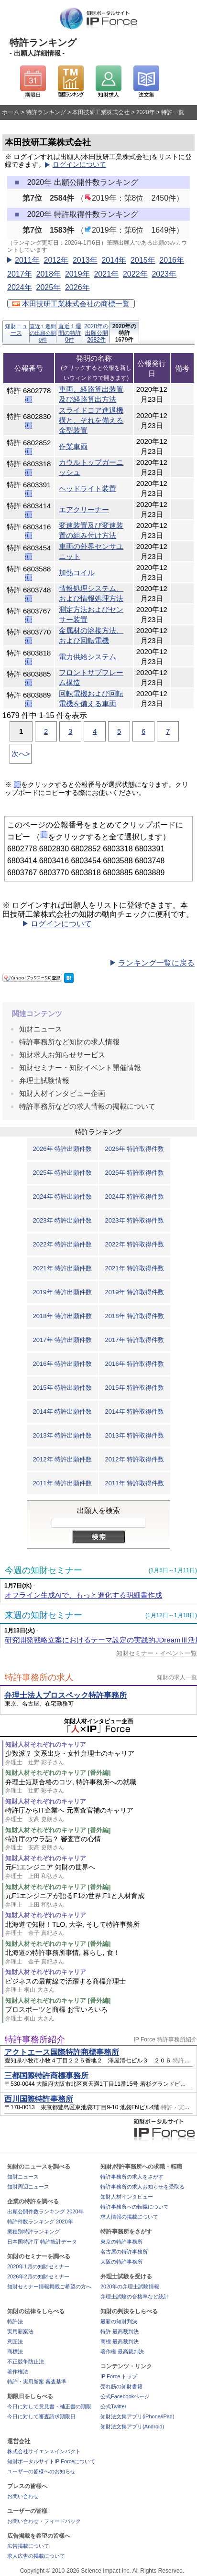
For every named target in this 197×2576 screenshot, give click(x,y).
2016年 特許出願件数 (62, 1363)
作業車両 (73, 446)
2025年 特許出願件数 (62, 1172)
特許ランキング (46, 112)
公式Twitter (113, 2406)
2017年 (19, 274)
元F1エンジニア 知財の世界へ (101, 1871)
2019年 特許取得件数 (134, 1292)
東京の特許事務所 (121, 2241)
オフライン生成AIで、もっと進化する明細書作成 (83, 1595)
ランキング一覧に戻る (156, 963)
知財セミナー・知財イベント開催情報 (80, 1067)
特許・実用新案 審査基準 (36, 2381)
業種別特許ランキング (33, 2231)
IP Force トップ (118, 2376)
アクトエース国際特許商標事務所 (61, 2052)
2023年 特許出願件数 (62, 1220)
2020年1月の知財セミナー (38, 2266)
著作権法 (17, 2371)
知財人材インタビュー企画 (62, 1093)
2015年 (143, 260)
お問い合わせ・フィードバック (44, 2521)
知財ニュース (16, 329)
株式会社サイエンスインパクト (44, 2451)
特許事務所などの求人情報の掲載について (87, 1106)
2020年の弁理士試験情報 (129, 2286)
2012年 (56, 260)
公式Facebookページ (125, 2396)
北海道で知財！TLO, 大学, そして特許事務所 (101, 1929)
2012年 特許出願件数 (62, 1459)
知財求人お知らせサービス (62, 1055)
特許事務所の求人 (39, 1677)
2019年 (77, 274)
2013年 (85, 260)
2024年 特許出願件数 (62, 1196)
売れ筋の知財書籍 (121, 2386)
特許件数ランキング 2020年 (40, 2221)
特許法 (15, 2321)
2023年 (164, 274)
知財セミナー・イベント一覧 (156, 1653)
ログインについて (79, 164)
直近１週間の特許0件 (69, 333)
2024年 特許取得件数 (134, 1196)
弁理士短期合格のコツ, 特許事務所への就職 (101, 1786)
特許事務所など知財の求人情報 (69, 1042)
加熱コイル (77, 573)
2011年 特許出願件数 (62, 1483)
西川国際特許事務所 (38, 2099)
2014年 (113, 260)
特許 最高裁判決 (119, 2331)
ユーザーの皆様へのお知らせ (41, 2471)
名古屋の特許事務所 (124, 2251)
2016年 (171, 260)
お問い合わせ (23, 2496)
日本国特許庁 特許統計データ (42, 2241)
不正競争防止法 (25, 2361)
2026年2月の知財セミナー (38, 2276)
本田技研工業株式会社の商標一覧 (71, 304)
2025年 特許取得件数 (134, 1172)
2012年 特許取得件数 (134, 1459)
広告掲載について (28, 2546)
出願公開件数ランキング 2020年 (45, 2211)
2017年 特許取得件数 (134, 1339)
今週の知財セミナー (43, 1570)
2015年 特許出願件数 (62, 1387)
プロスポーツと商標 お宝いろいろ (101, 2014)
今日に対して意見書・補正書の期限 (49, 2406)
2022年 (135, 274)
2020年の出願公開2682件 (96, 333)
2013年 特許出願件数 (62, 1435)
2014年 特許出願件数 (62, 1411)
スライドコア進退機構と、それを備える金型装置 (91, 420)
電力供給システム (87, 657)
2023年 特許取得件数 (134, 1220)
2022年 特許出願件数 (62, 1244)
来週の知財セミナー (43, 1615)
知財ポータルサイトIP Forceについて (51, 2461)
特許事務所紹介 (35, 2039)
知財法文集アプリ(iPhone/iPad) (137, 2416)
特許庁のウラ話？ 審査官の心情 (101, 1843)
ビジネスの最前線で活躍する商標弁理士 (101, 1985)
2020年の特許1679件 (124, 333)
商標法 (15, 2351)
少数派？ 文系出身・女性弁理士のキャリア (101, 1758)
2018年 (48, 274)
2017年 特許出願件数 (62, 1339)
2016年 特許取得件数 (134, 1363)
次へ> (20, 754)
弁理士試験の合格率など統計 (134, 2296)
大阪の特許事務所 (121, 2262)
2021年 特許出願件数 (62, 1268)
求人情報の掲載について (129, 2217)
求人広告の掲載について (36, 2556)
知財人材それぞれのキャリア (45, 1744)
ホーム (10, 112)
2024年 (19, 287)
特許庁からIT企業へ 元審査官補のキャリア (101, 1814)
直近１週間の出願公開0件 (43, 333)
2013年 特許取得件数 (134, 1435)
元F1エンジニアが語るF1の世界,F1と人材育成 (101, 1900)
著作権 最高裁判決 (122, 2351)
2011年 (27, 260)
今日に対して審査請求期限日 (41, 2416)
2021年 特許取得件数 (134, 1268)
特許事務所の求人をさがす (132, 2176)
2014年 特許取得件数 (134, 1411)
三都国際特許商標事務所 (46, 2076)
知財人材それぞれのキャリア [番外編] (57, 1772)
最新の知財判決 (118, 2321)
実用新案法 (20, 2331)
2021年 (106, 274)
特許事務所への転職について (134, 2207)
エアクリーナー (84, 509)
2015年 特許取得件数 (134, 1387)
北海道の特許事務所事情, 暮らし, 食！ (101, 1957)
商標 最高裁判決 (119, 2341)
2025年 (48, 287)
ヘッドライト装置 (87, 488)
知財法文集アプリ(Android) (132, 2426)
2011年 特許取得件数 (134, 1483)
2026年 (77, 287)
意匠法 (15, 2341)
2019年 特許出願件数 (62, 1292)
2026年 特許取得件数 (134, 1148)
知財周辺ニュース (28, 2187)
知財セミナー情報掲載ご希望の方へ (49, 2286)
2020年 (145, 112)
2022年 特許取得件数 (134, 1244)
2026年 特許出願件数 (62, 1148)
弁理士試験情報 (44, 1080)
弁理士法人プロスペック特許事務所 (65, 1695)
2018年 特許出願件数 (62, 1316)
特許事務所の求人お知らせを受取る (142, 2187)
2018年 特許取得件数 (134, 1316)
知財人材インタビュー (126, 2197)
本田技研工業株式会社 (101, 112)
